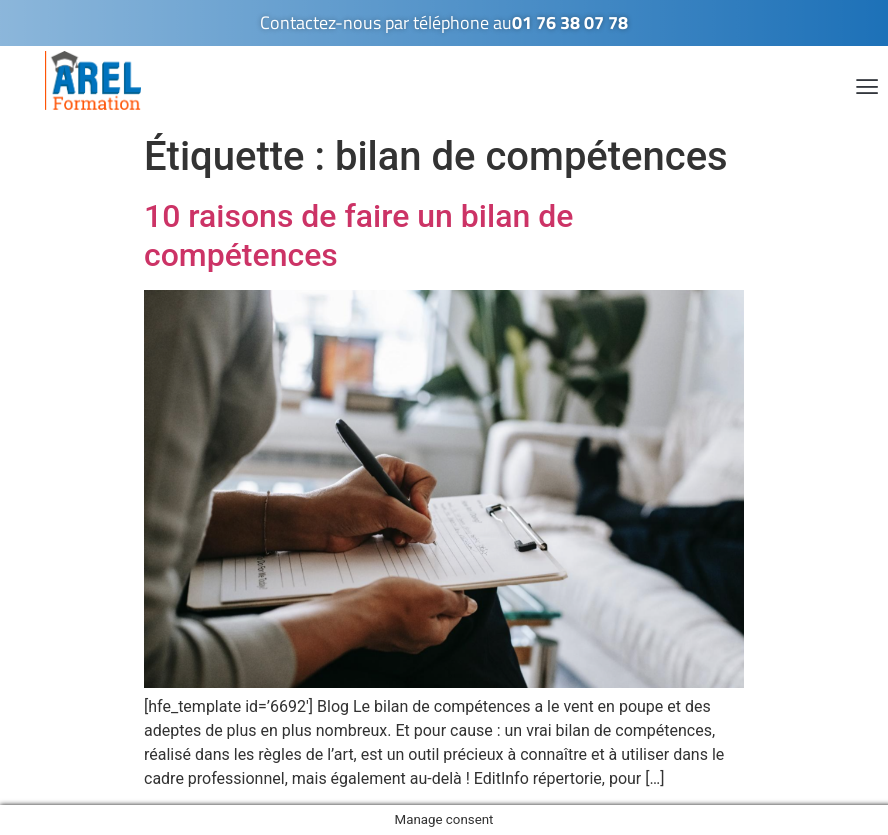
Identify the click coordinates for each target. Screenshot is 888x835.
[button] (866, 85)
